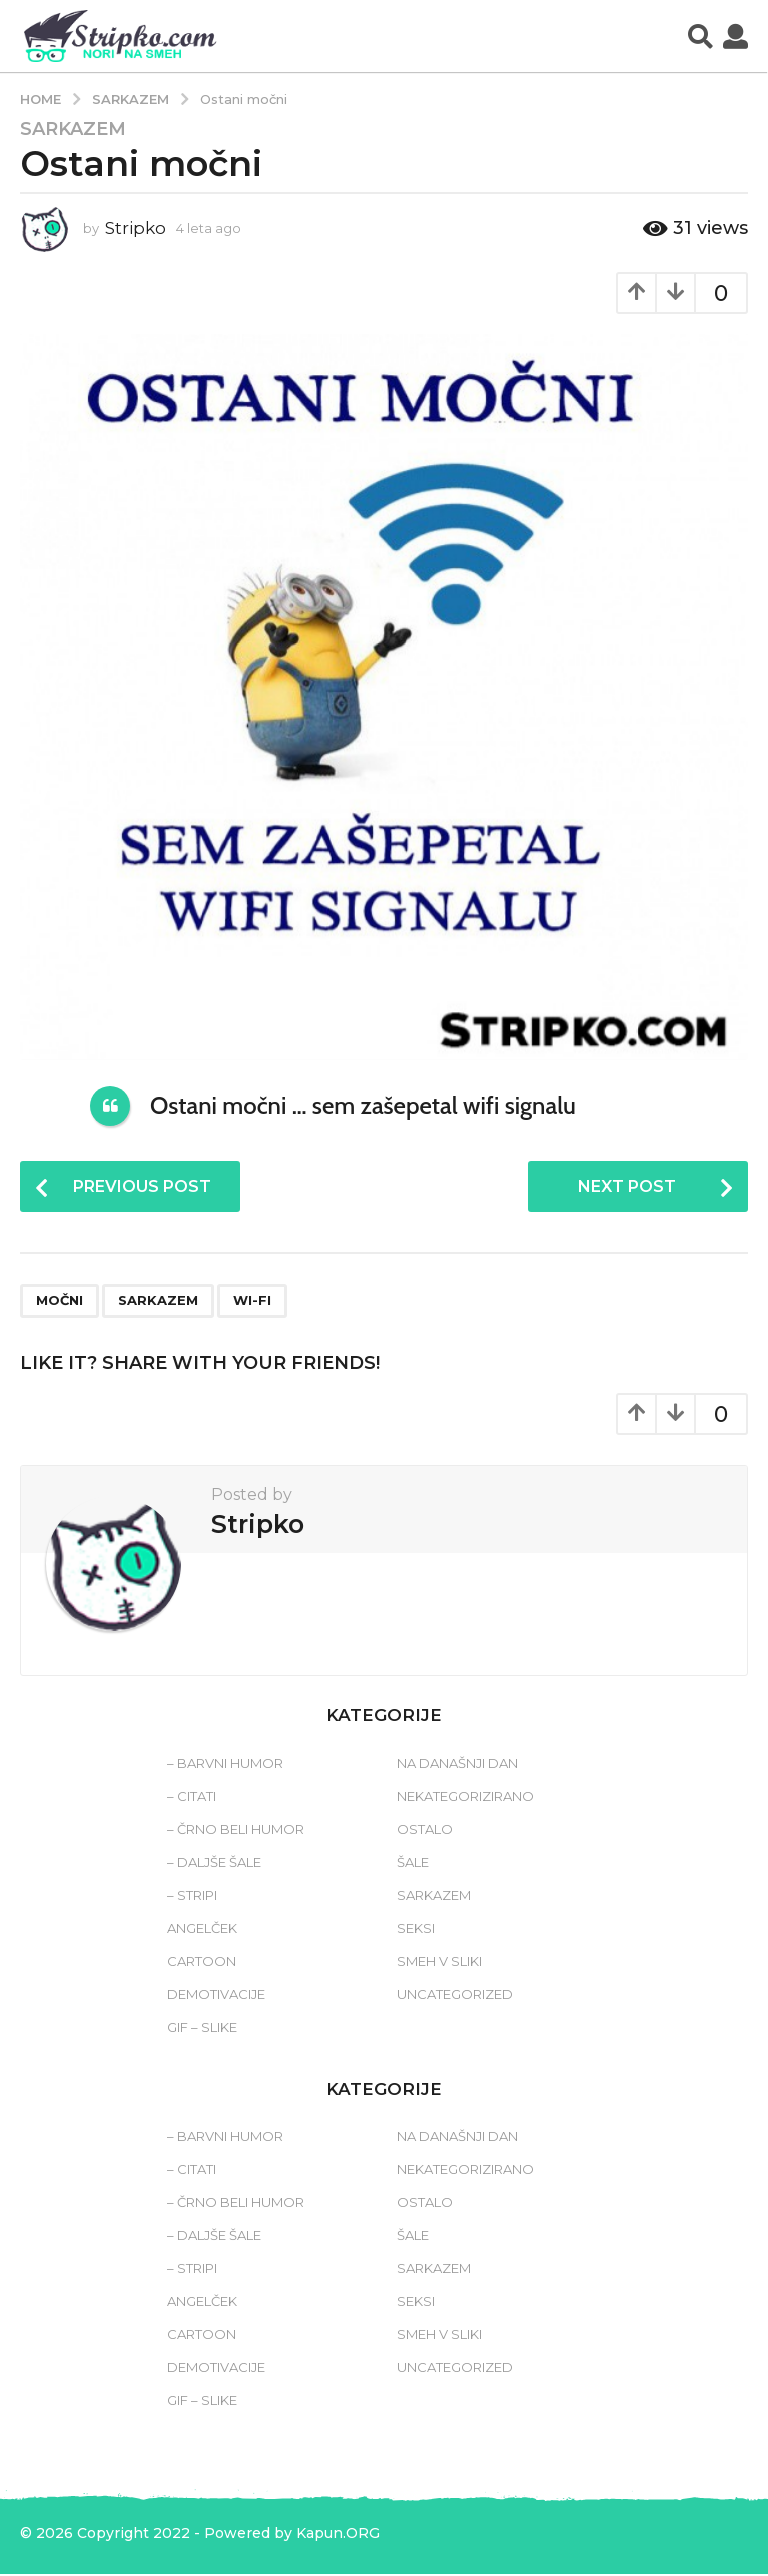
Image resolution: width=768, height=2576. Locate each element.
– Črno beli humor (235, 1830)
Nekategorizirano (465, 1797)
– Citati (191, 1797)
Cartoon (201, 1962)
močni (59, 1302)
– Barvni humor (225, 1764)
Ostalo (425, 1830)
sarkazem (158, 1302)
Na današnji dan (457, 1764)
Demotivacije (216, 1995)
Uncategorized (455, 1995)
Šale (413, 1863)
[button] (700, 36)
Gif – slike (202, 2028)
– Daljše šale (214, 1863)
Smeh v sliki (439, 1962)
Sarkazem (73, 129)
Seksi (416, 1929)
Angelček (202, 1929)
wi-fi (252, 1302)
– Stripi (192, 1896)
